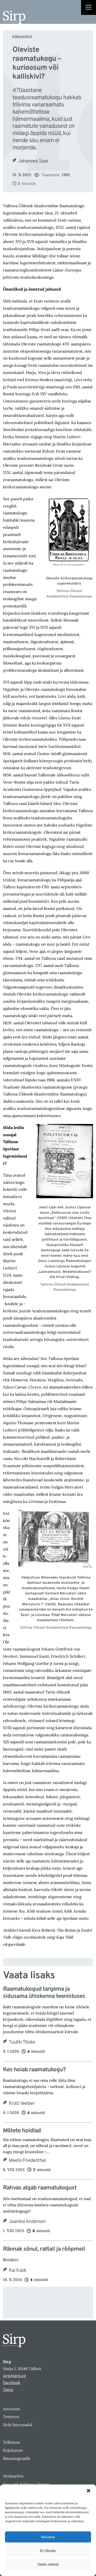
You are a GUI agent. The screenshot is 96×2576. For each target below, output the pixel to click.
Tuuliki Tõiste (22, 2042)
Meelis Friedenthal (27, 2160)
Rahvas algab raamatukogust (39, 2188)
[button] (88, 2490)
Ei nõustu (48, 2550)
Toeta (8, 2389)
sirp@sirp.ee (14, 2375)
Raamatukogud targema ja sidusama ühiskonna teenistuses (44, 1993)
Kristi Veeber (22, 2103)
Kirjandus (22, 36)
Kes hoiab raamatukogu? (34, 2070)
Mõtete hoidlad (22, 2131)
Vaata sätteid (48, 2564)
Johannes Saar (33, 161)
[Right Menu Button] (89, 8)
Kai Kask (18, 2270)
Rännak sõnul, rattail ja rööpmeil (44, 2249)
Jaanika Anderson (27, 2221)
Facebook (11, 2382)
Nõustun (48, 2537)
